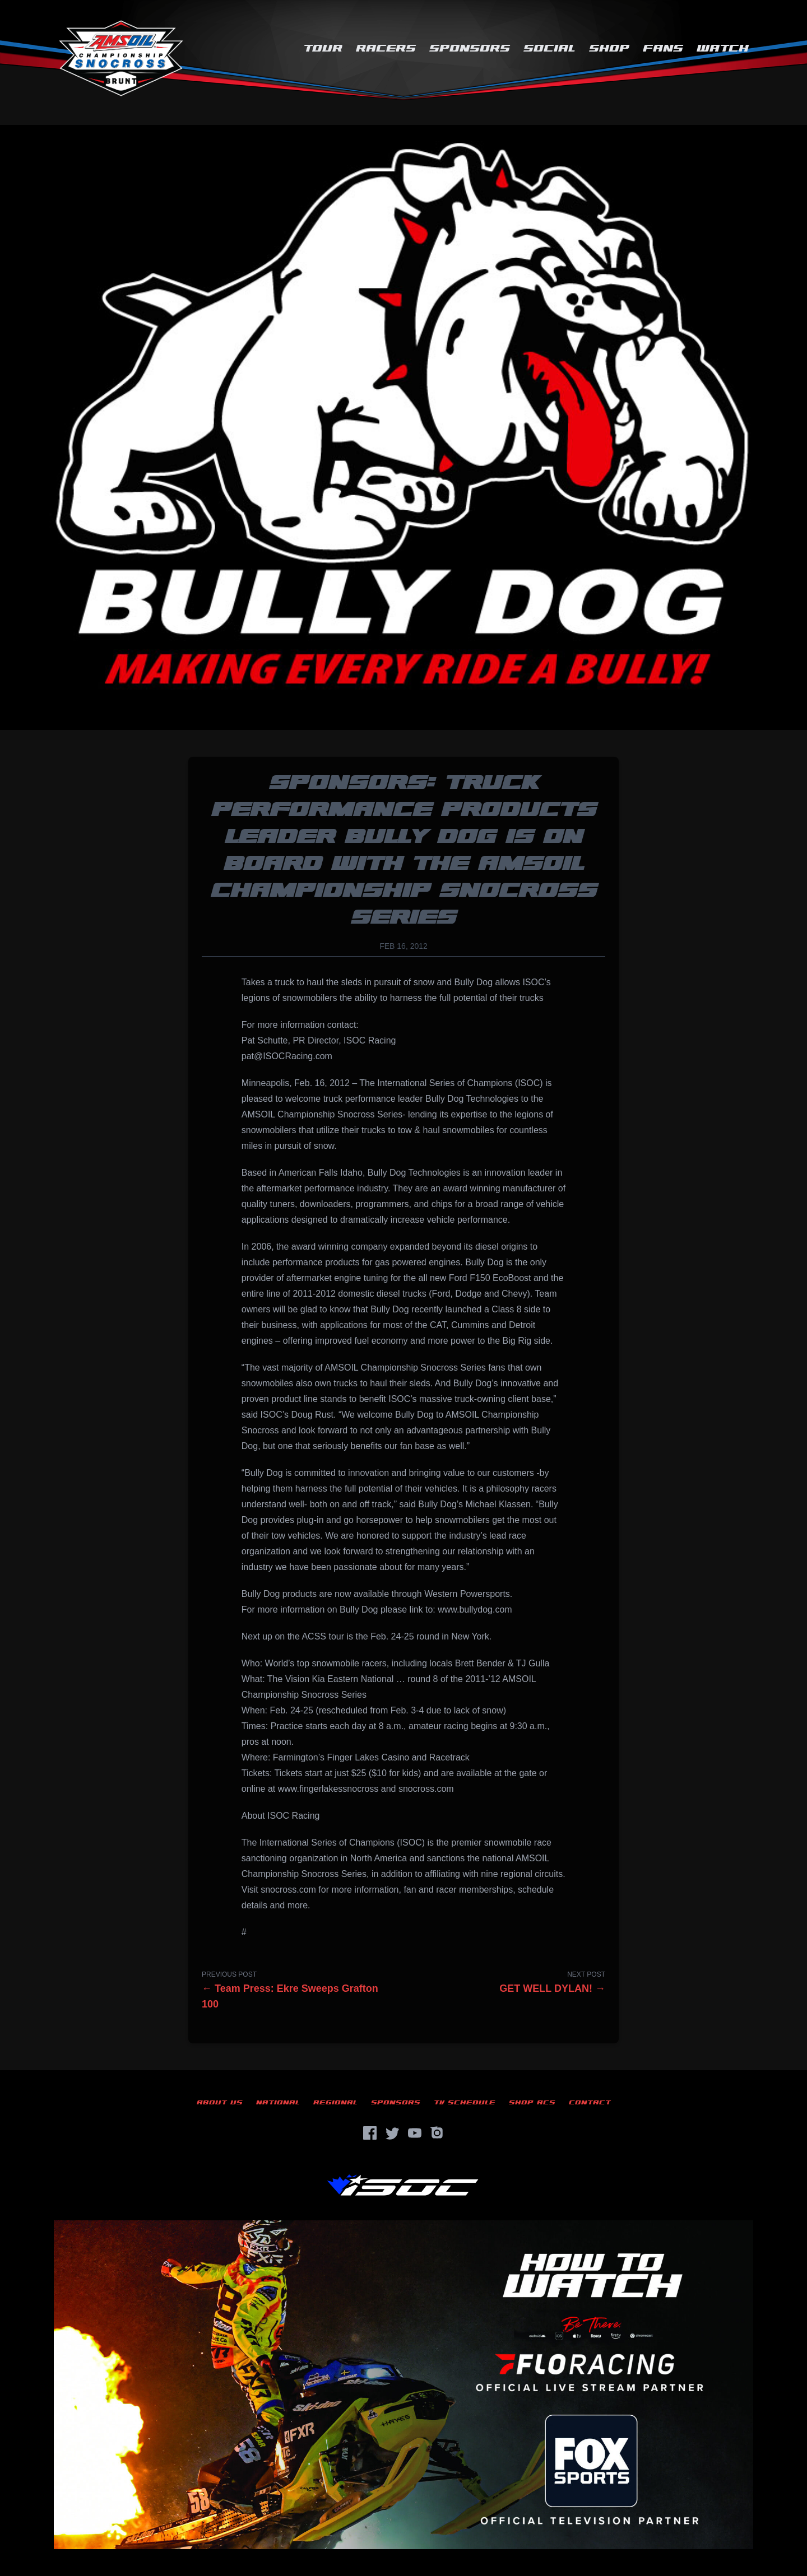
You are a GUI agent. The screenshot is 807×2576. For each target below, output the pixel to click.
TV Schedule (464, 2102)
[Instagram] (437, 2133)
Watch (723, 48)
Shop (609, 48)
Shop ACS (532, 2102)
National (278, 2102)
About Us (220, 2102)
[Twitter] (392, 2133)
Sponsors (469, 48)
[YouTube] (414, 2133)
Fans (663, 48)
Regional (335, 2102)
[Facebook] (370, 2133)
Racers (386, 48)
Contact (590, 2102)
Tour (322, 48)
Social (549, 48)
